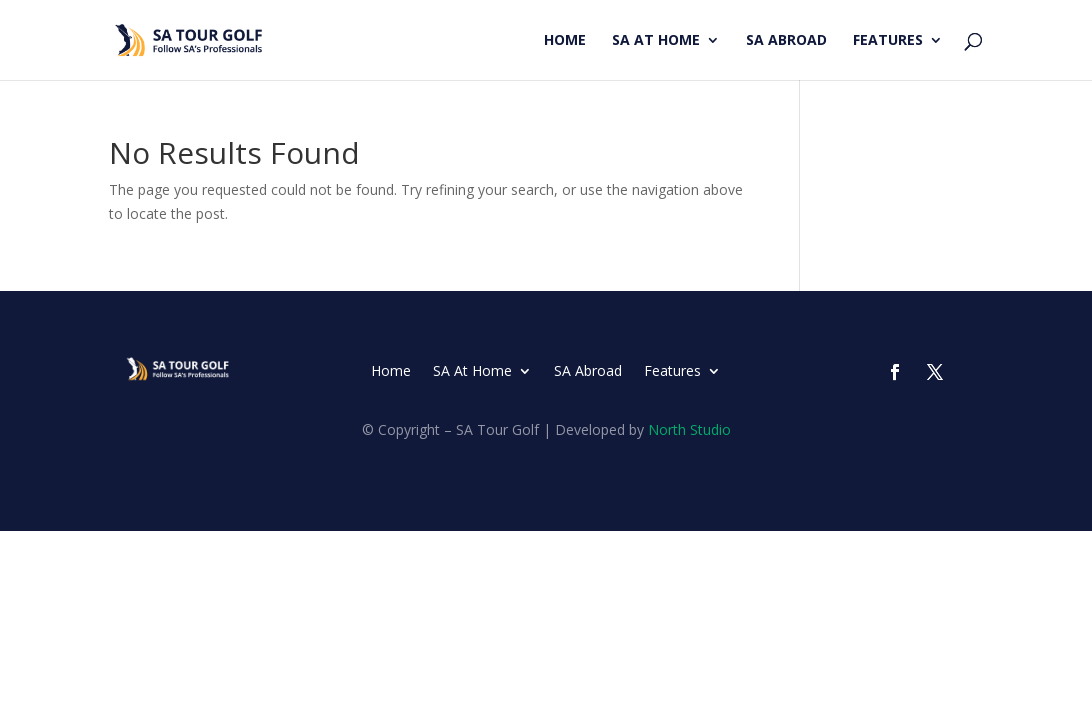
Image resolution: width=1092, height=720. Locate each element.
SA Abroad (786, 41)
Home (565, 41)
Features (888, 41)
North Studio (689, 429)
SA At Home (656, 41)
